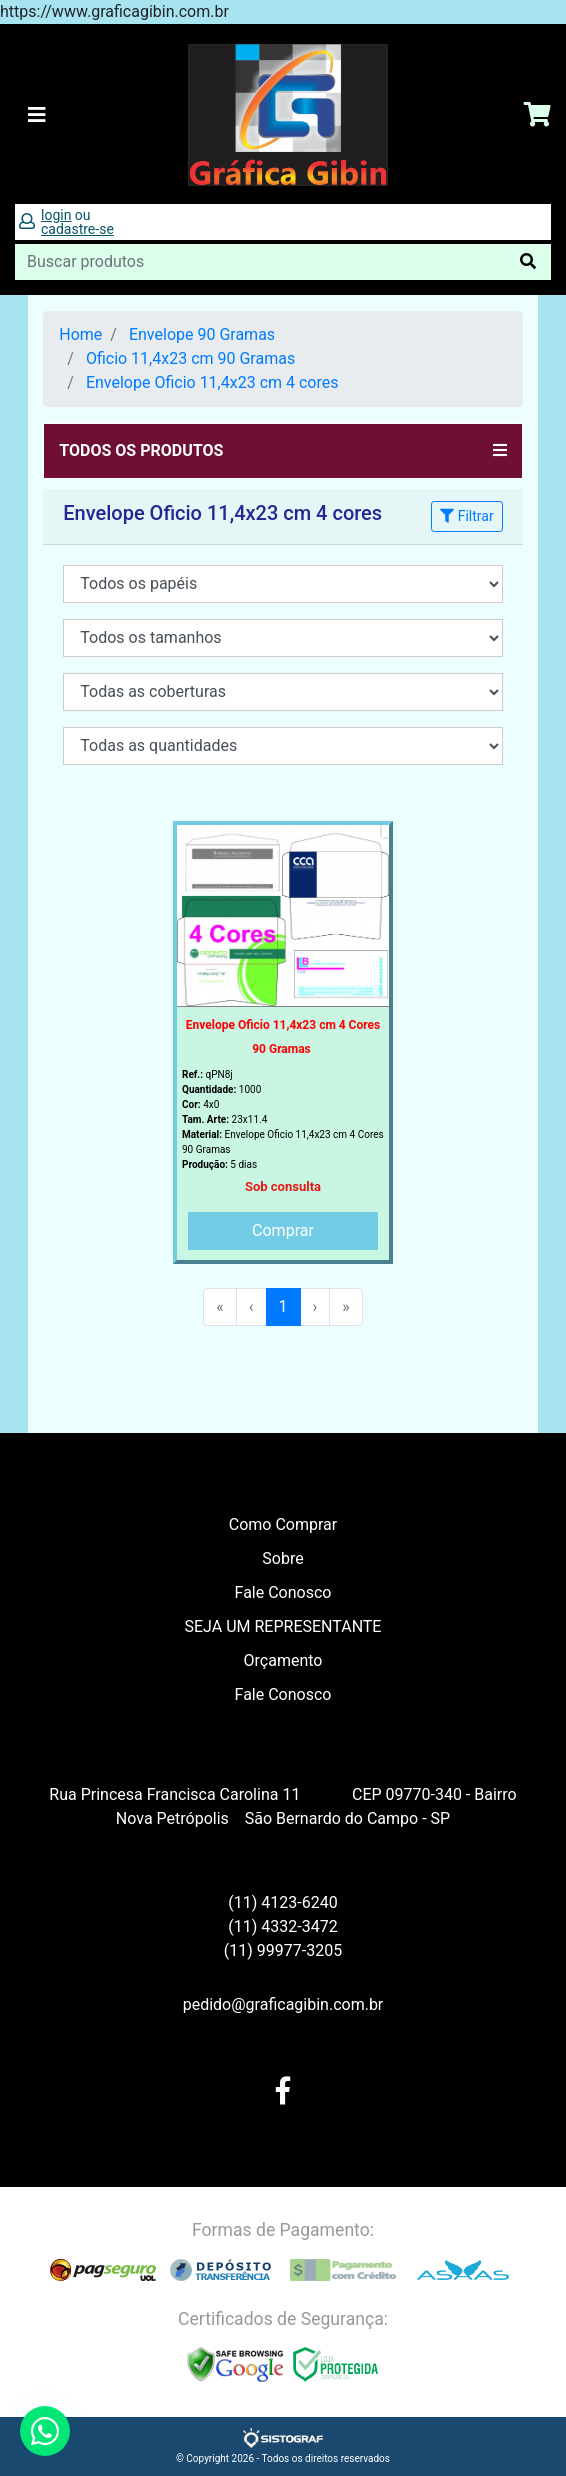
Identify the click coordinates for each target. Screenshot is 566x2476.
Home (80, 334)
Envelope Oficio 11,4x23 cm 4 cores (212, 382)
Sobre (282, 1558)
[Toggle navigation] (37, 115)
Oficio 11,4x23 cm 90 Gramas (190, 358)
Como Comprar (283, 1524)
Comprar (283, 1230)
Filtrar (466, 516)
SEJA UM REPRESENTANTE (283, 1626)
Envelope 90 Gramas (202, 334)
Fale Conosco (283, 1592)
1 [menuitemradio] (283, 1306)
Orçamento (283, 1660)
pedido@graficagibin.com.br (283, 2004)
